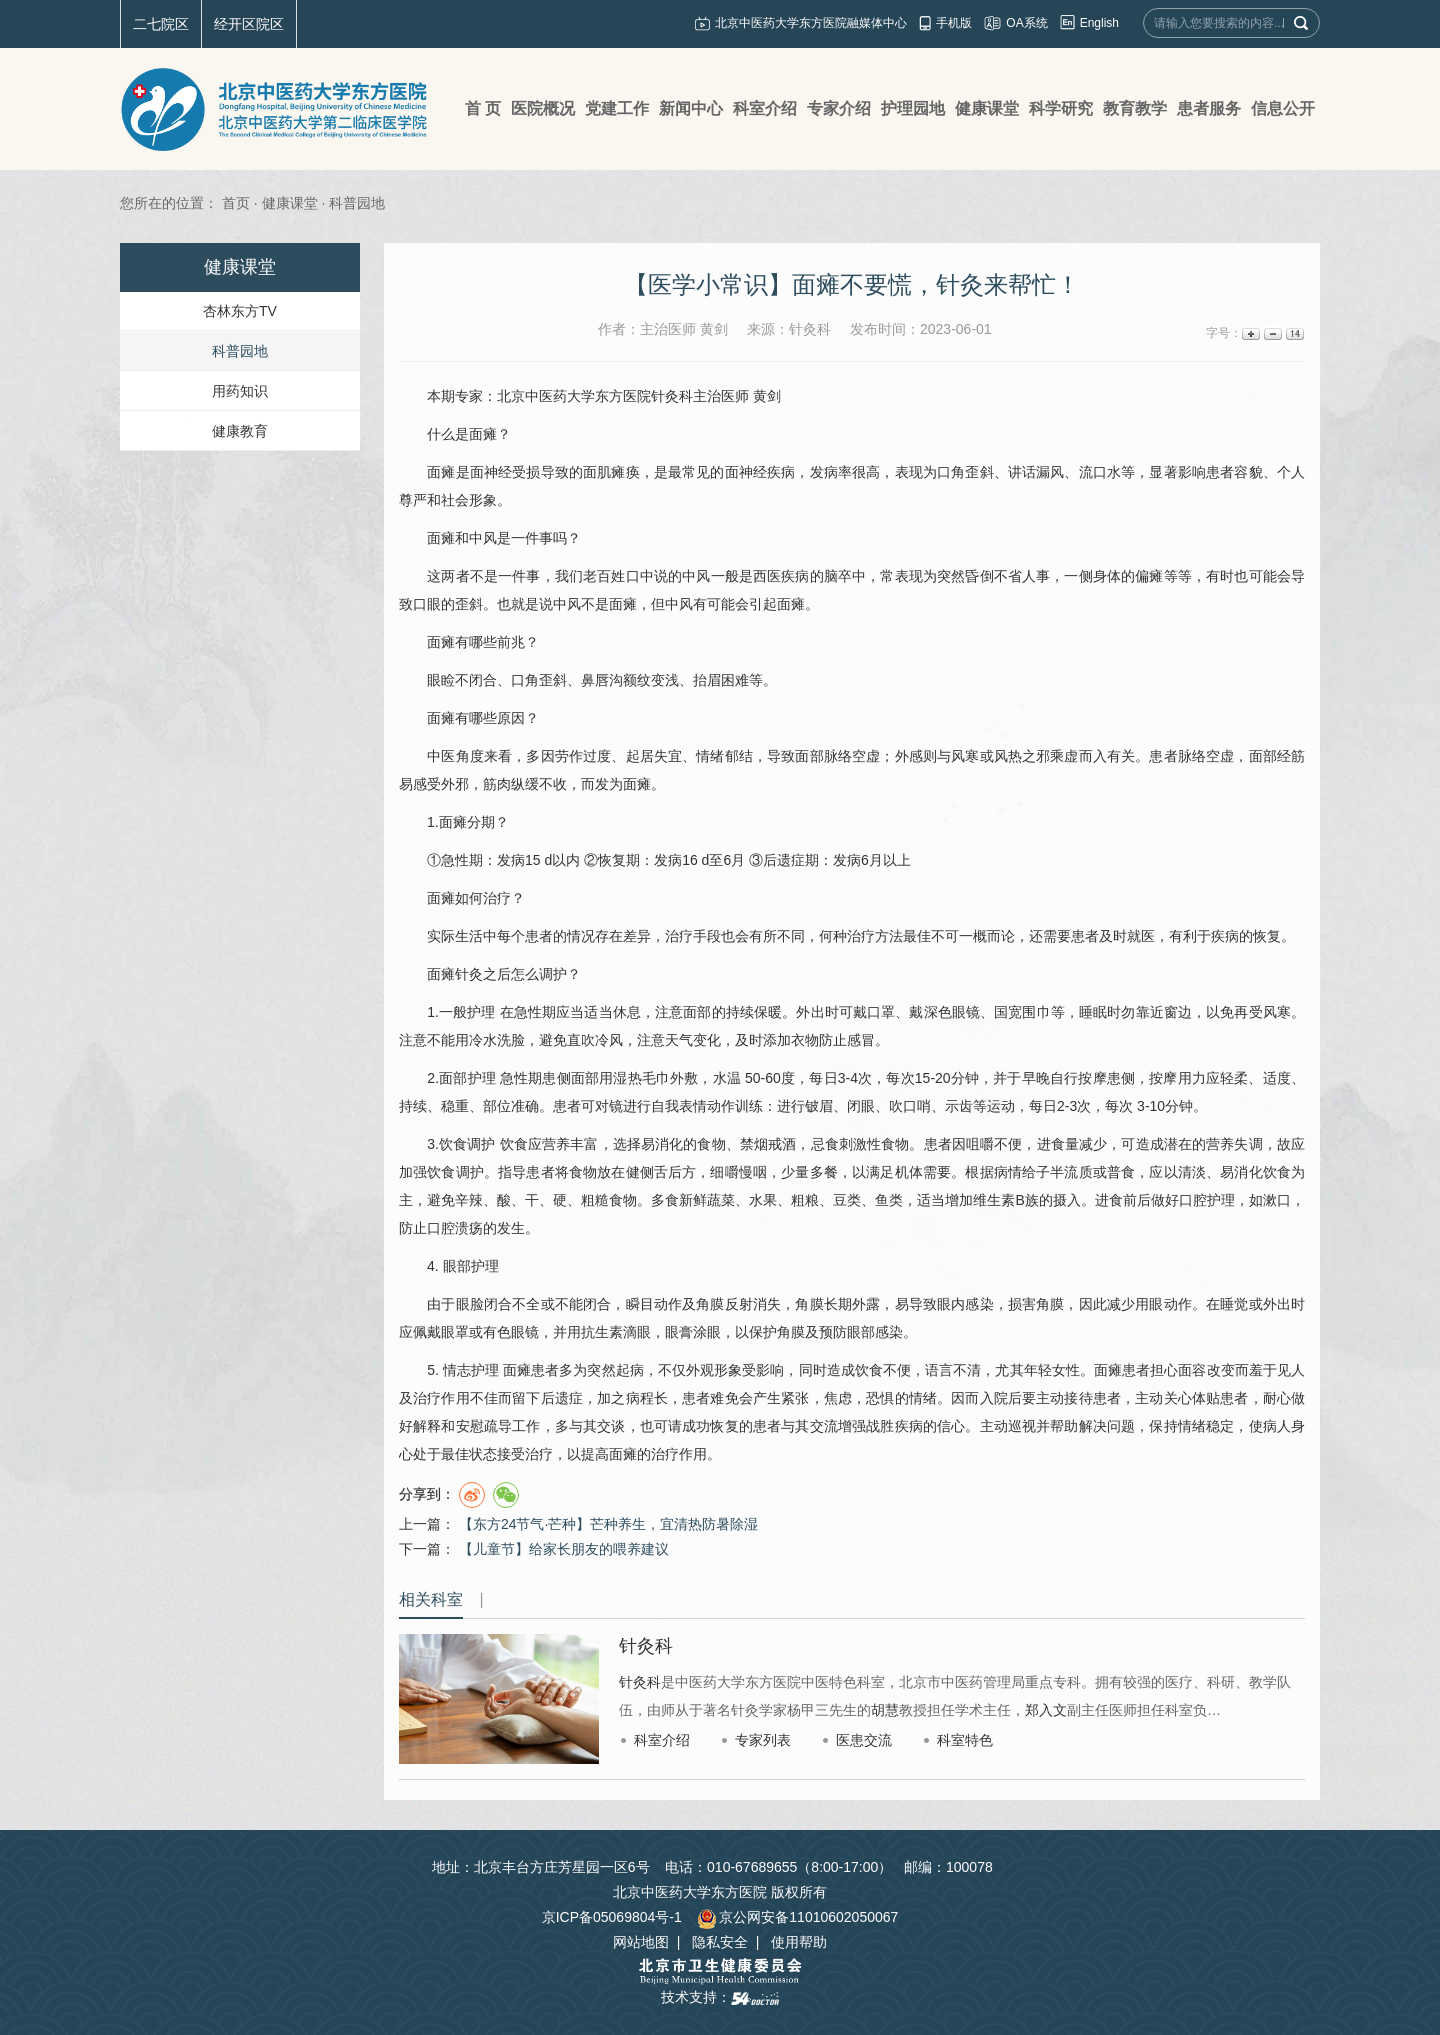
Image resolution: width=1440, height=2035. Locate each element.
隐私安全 (720, 1942)
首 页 (483, 108)
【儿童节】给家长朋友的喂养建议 (564, 1549)
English (1099, 23)
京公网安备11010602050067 (797, 1917)
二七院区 (161, 24)
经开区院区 (249, 24)
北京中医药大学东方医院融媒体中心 (811, 23)
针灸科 (672, 396)
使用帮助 (799, 1942)
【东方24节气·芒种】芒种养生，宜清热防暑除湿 (608, 1524)
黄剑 (767, 396)
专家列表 (763, 1740)
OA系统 (1026, 23)
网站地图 (641, 1942)
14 (1293, 333)
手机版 (954, 23)
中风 (483, 538)
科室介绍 (662, 1740)
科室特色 (965, 1740)
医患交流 (864, 1740)
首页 (236, 203)
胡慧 (885, 1710)
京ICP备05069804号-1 (612, 1917)
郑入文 (1046, 1710)
